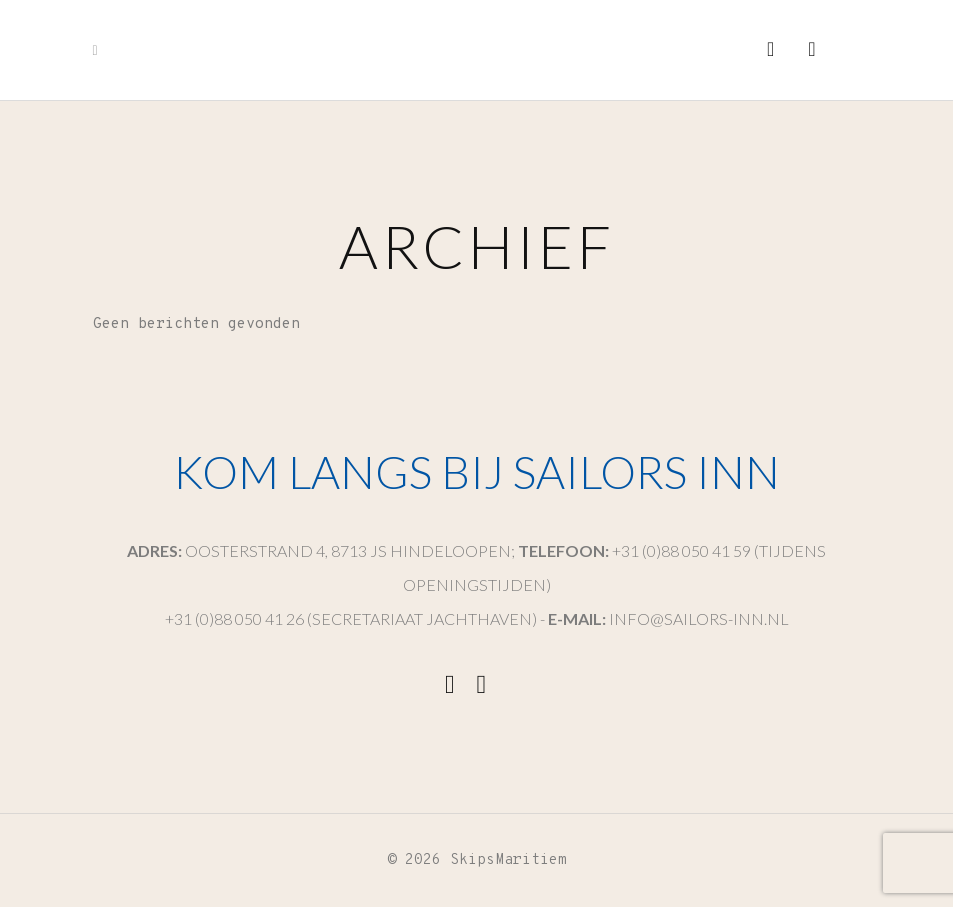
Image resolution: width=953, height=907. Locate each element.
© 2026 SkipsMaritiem (477, 860)
